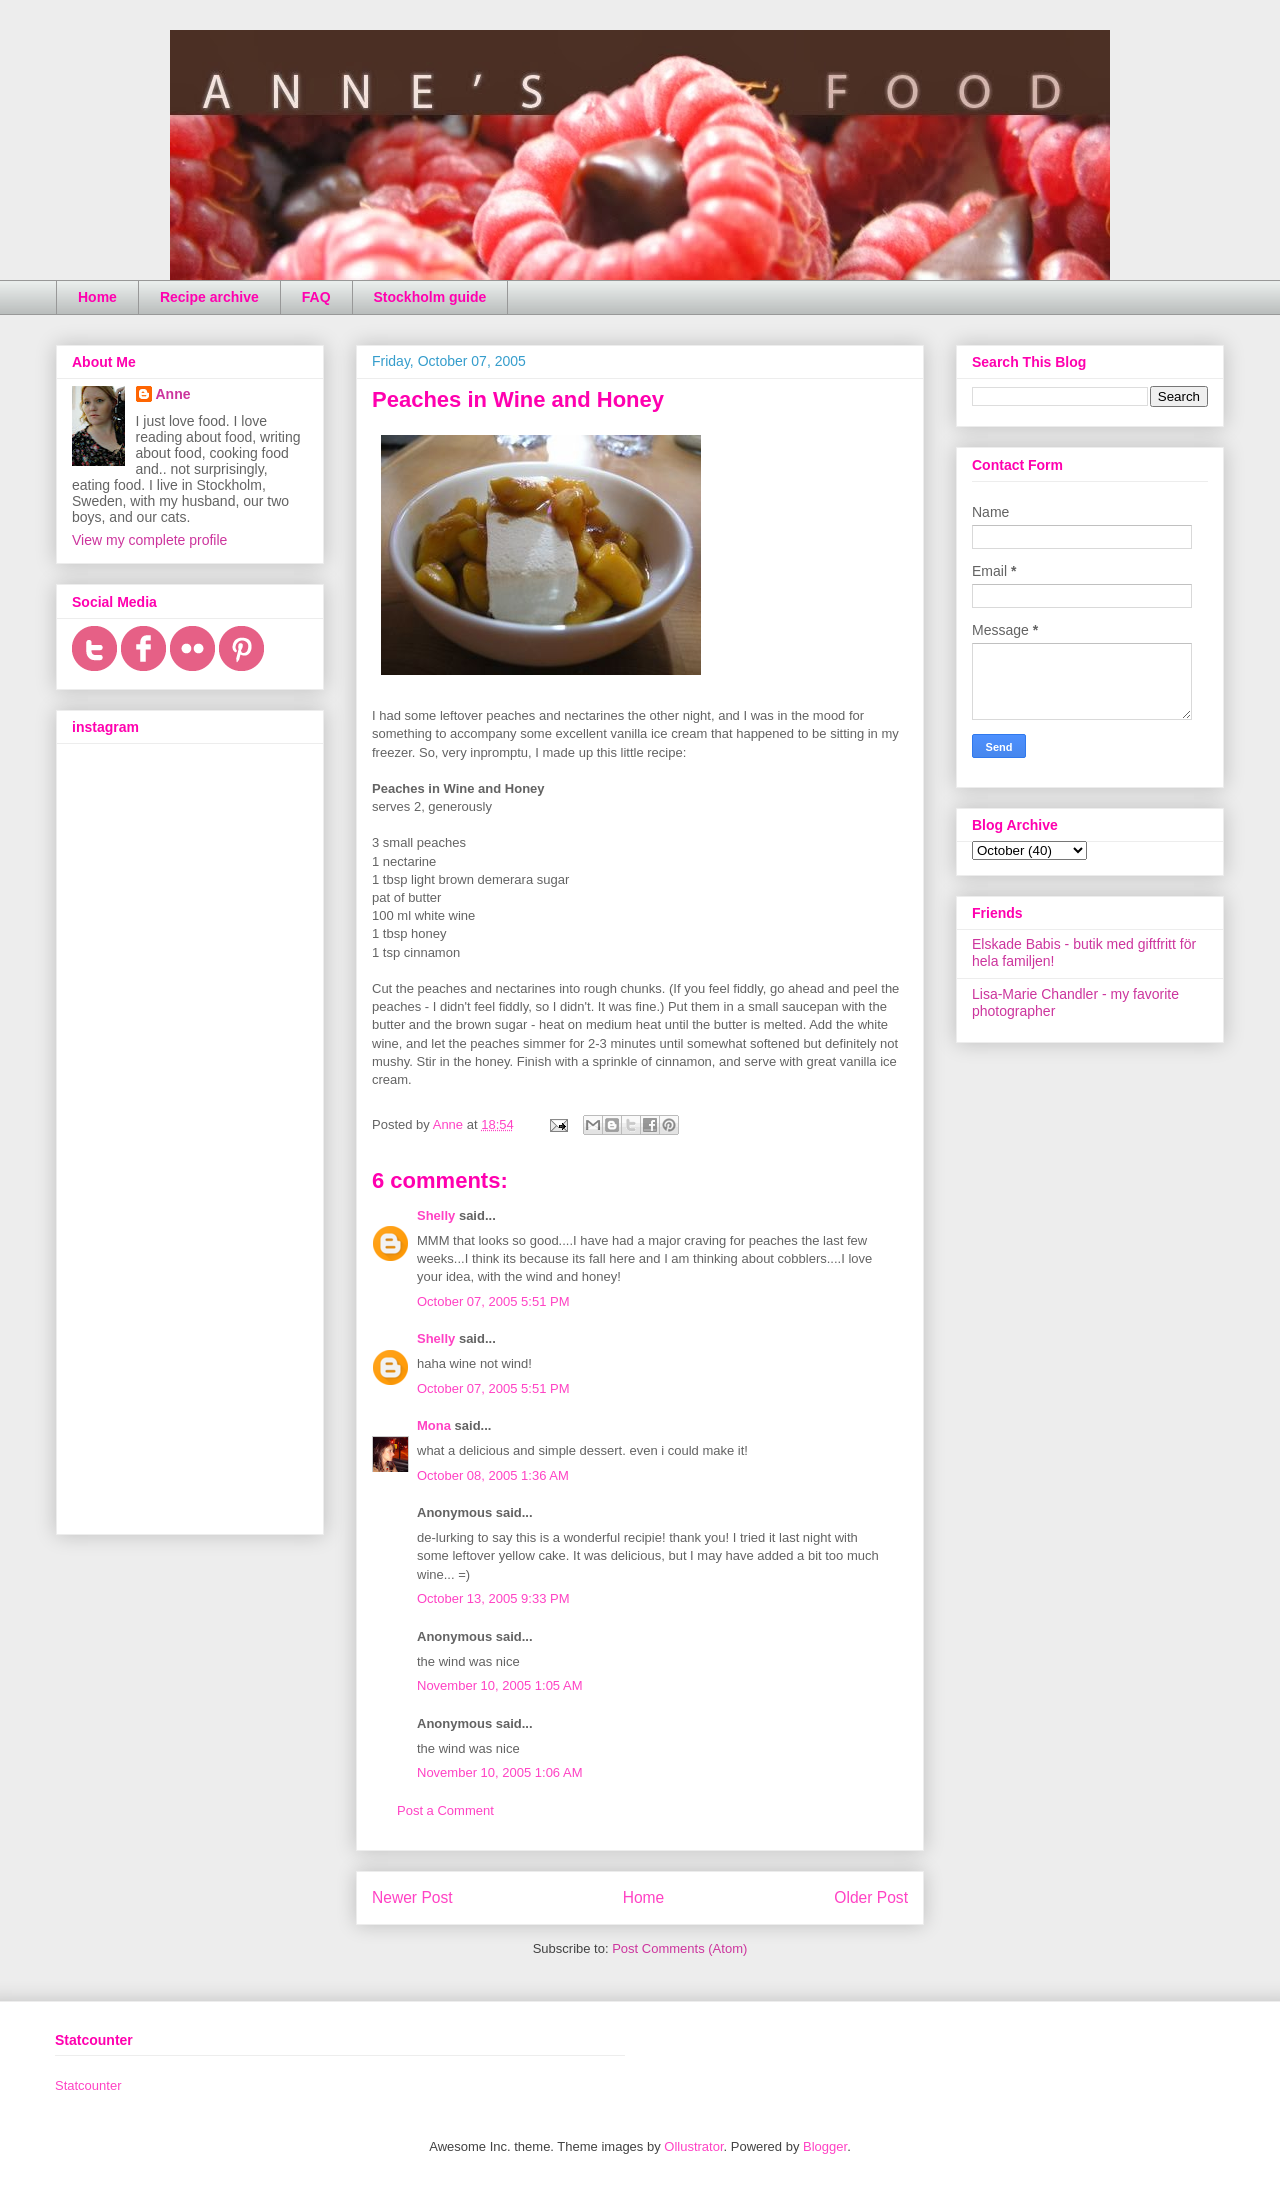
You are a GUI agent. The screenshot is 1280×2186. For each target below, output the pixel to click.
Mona (434, 1425)
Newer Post (412, 1897)
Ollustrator (693, 2146)
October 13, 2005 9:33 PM (493, 1598)
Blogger (825, 2146)
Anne (173, 394)
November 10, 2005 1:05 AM (500, 1685)
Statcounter (88, 2085)
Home (97, 297)
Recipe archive (209, 297)
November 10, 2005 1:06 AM (500, 1772)
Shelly (436, 1215)
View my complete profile (149, 540)
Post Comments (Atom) (679, 1948)
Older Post (871, 1897)
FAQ (316, 297)
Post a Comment (445, 1810)
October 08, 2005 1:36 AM (493, 1475)
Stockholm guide (430, 297)
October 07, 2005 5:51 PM (493, 1301)
